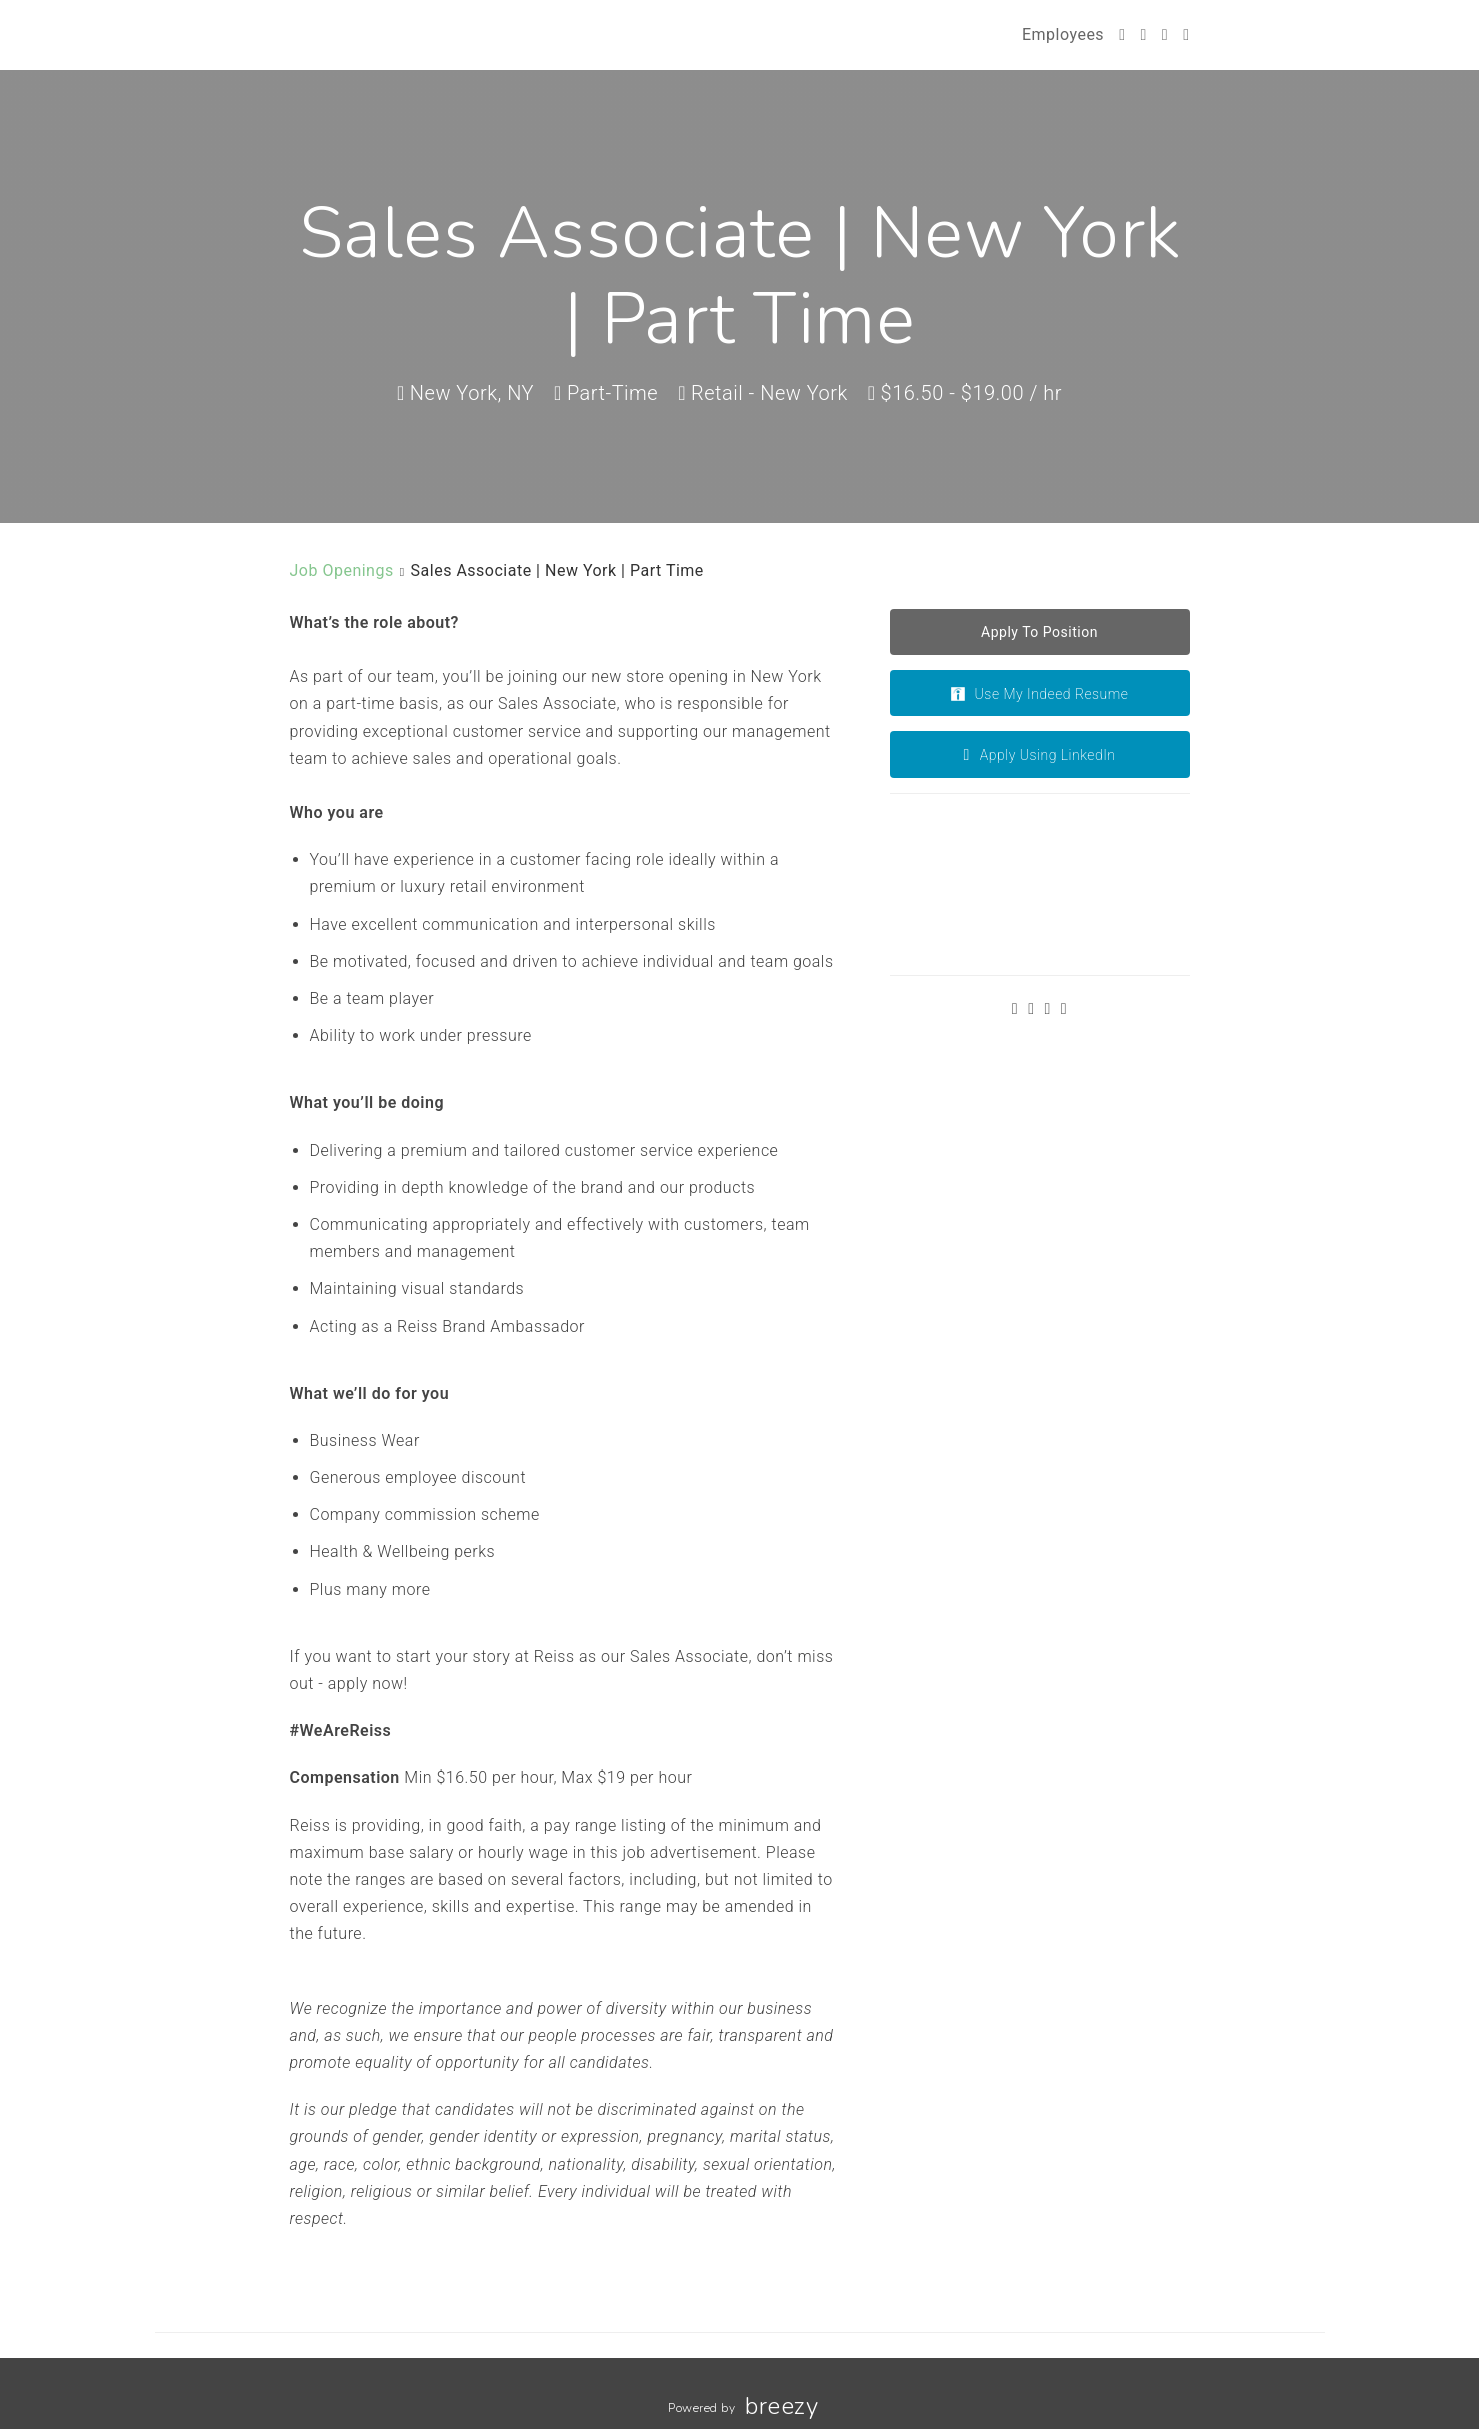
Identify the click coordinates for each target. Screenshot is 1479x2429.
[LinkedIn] (1186, 34)
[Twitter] (1122, 34)
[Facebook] (1143, 34)
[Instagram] (1165, 34)
